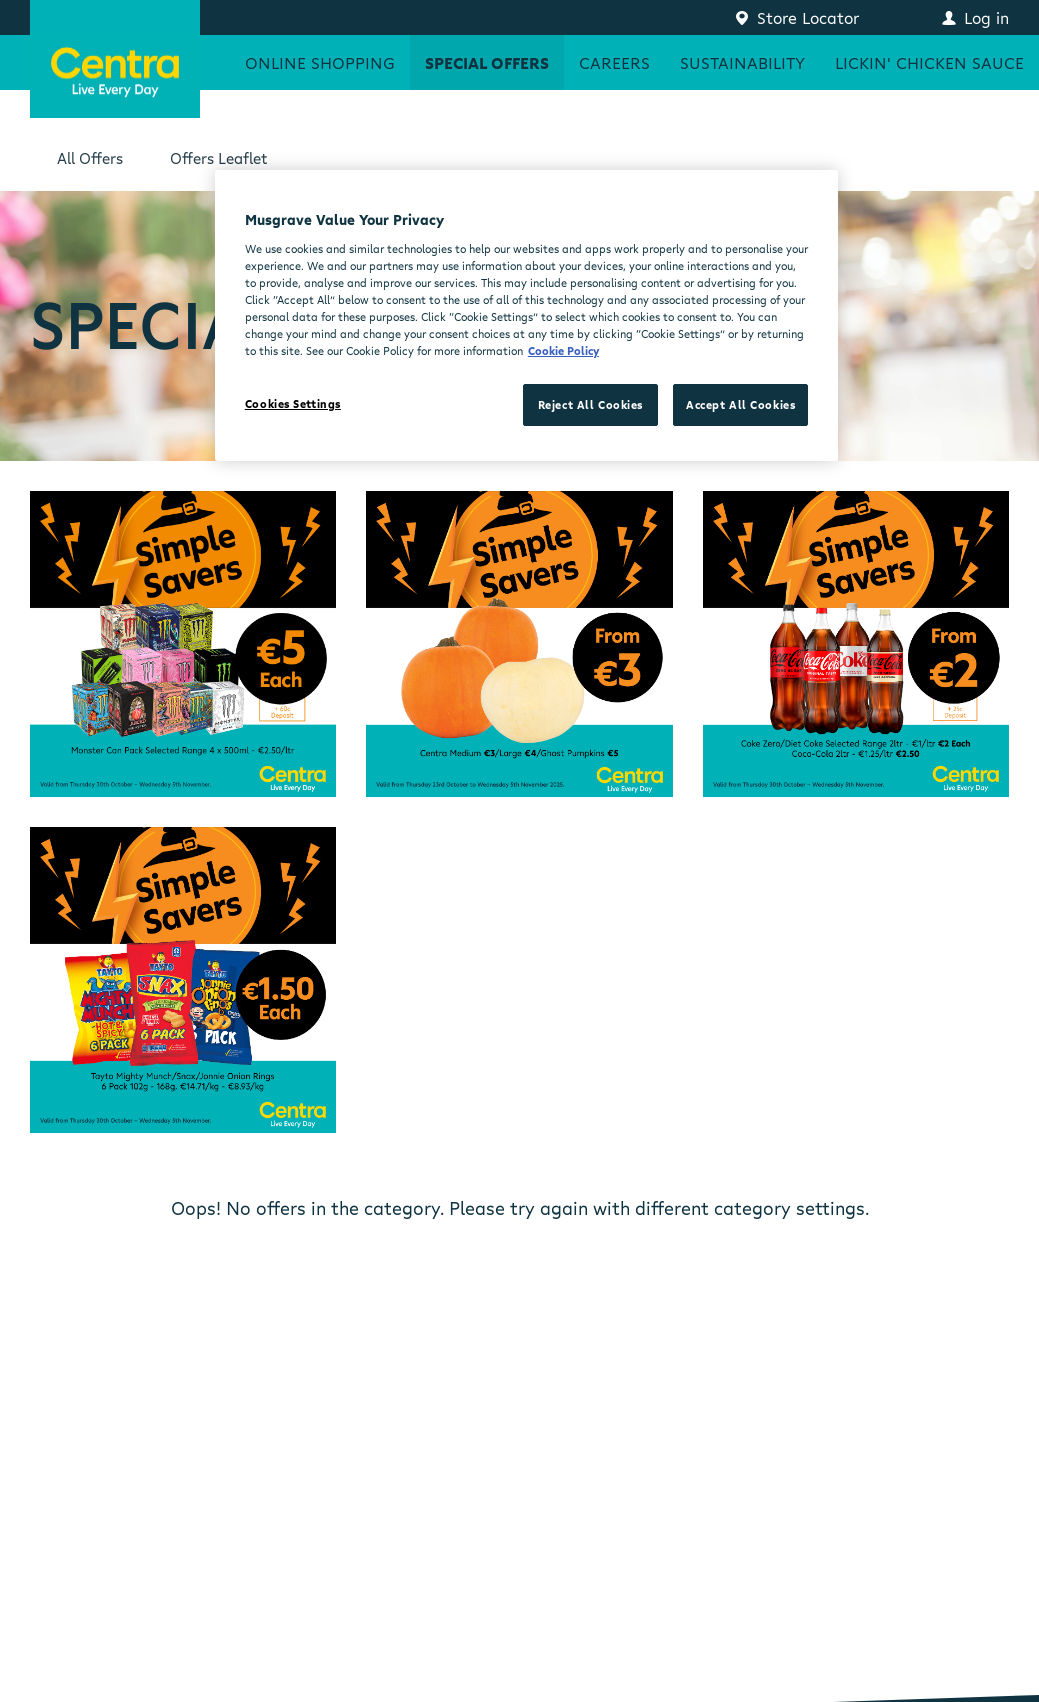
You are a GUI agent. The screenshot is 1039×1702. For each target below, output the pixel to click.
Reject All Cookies (590, 404)
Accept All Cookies (740, 404)
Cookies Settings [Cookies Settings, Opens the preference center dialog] (293, 403)
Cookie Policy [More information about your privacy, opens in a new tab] (563, 350)
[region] (526, 315)
